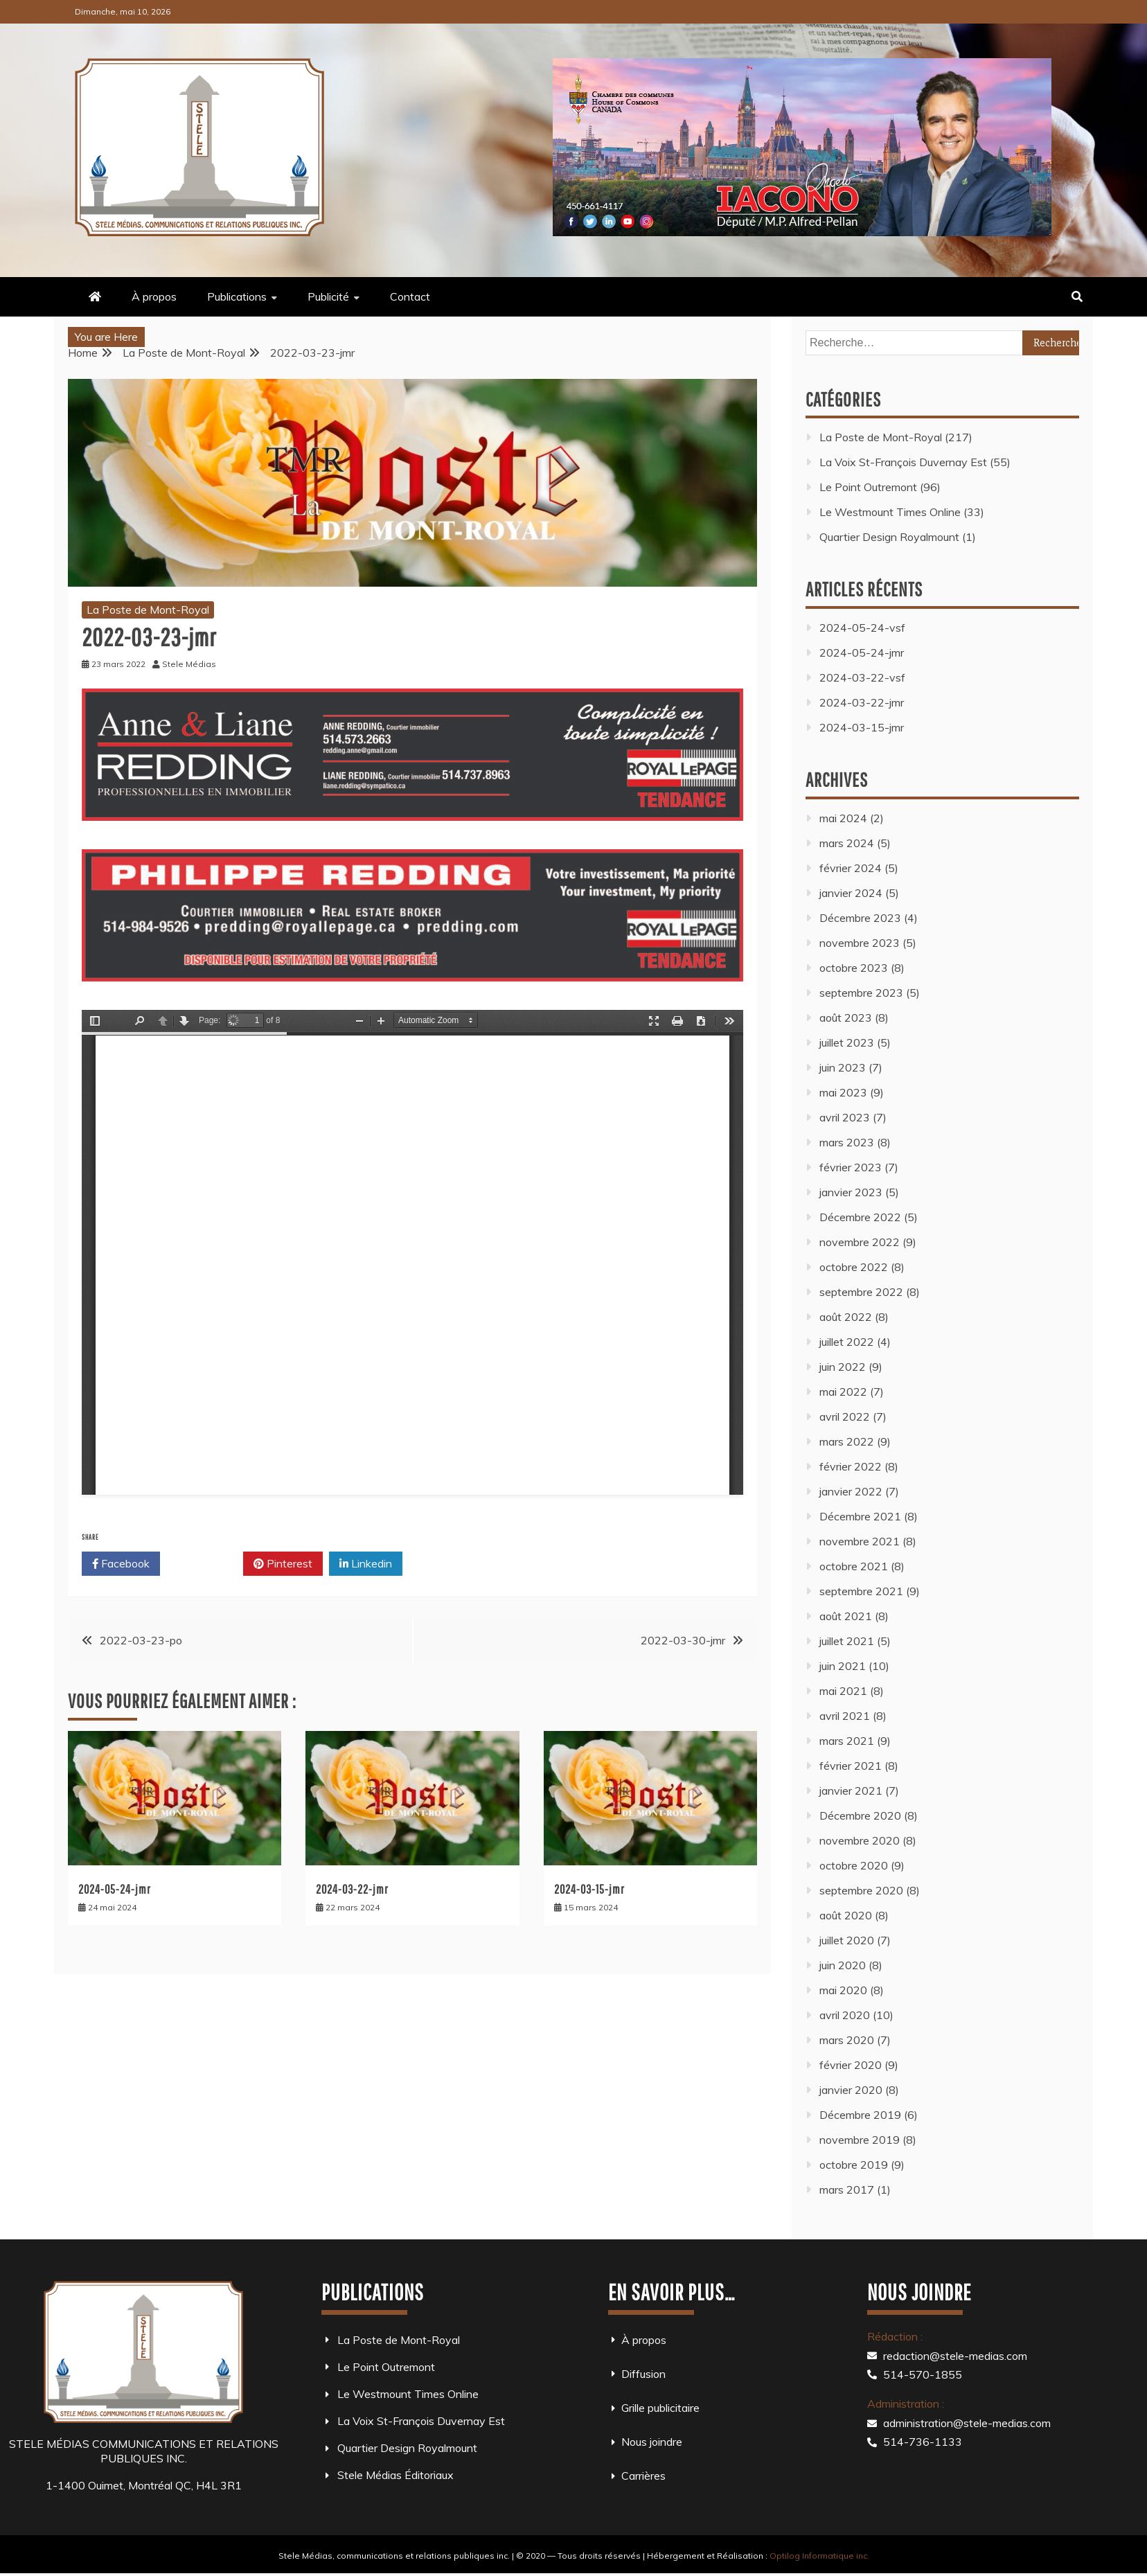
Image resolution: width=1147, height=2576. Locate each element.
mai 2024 (843, 818)
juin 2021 (842, 1666)
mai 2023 (843, 1092)
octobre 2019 (853, 2164)
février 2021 (850, 1766)
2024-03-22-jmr (352, 1889)
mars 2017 (846, 2189)
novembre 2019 (859, 2140)
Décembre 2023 (860, 918)
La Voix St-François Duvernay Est (903, 462)
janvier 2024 (850, 893)
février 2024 (850, 868)
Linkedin (365, 1564)
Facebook (121, 1564)
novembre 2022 (859, 1242)
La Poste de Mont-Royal (148, 609)
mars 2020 (846, 2040)
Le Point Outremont (868, 487)
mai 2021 (843, 1691)
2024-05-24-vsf (862, 627)
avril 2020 (844, 2015)
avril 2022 (844, 1416)
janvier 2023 (850, 1192)
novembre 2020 (859, 1840)
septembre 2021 (861, 1591)
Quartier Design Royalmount (889, 537)
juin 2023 (842, 1067)
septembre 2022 (861, 1292)
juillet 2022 (846, 1342)
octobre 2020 (853, 1865)
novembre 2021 (859, 1541)
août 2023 (845, 1017)
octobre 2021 (853, 1566)
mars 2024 (846, 843)
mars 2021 (846, 1741)
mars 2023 (846, 1142)
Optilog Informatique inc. (819, 2555)
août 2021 (845, 1616)
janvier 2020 (850, 2090)
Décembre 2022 (860, 1217)
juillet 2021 (846, 1641)
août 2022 (845, 1317)
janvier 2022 (850, 1491)
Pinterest (283, 1564)
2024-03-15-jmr (589, 1889)
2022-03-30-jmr (683, 1640)
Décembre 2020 (860, 1815)
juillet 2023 (846, 1042)
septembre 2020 (861, 1890)
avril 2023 (844, 1117)
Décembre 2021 (860, 1516)
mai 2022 (843, 1391)
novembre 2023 (859, 943)
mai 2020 (843, 1990)
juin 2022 (842, 1367)
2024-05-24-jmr (114, 1889)
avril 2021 (844, 1716)
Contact (410, 296)
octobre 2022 (853, 1267)
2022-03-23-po (141, 1640)
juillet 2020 (846, 1940)
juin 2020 (842, 1965)
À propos (154, 296)
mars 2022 (846, 1441)
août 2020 (845, 1915)
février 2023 (850, 1167)
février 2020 (850, 2065)
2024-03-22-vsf (862, 677)
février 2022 (850, 1466)
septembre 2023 (861, 993)
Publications (237, 296)
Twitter (201, 1564)
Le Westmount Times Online (890, 512)
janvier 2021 (850, 1790)
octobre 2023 (853, 968)
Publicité (328, 296)
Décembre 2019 (860, 2115)
